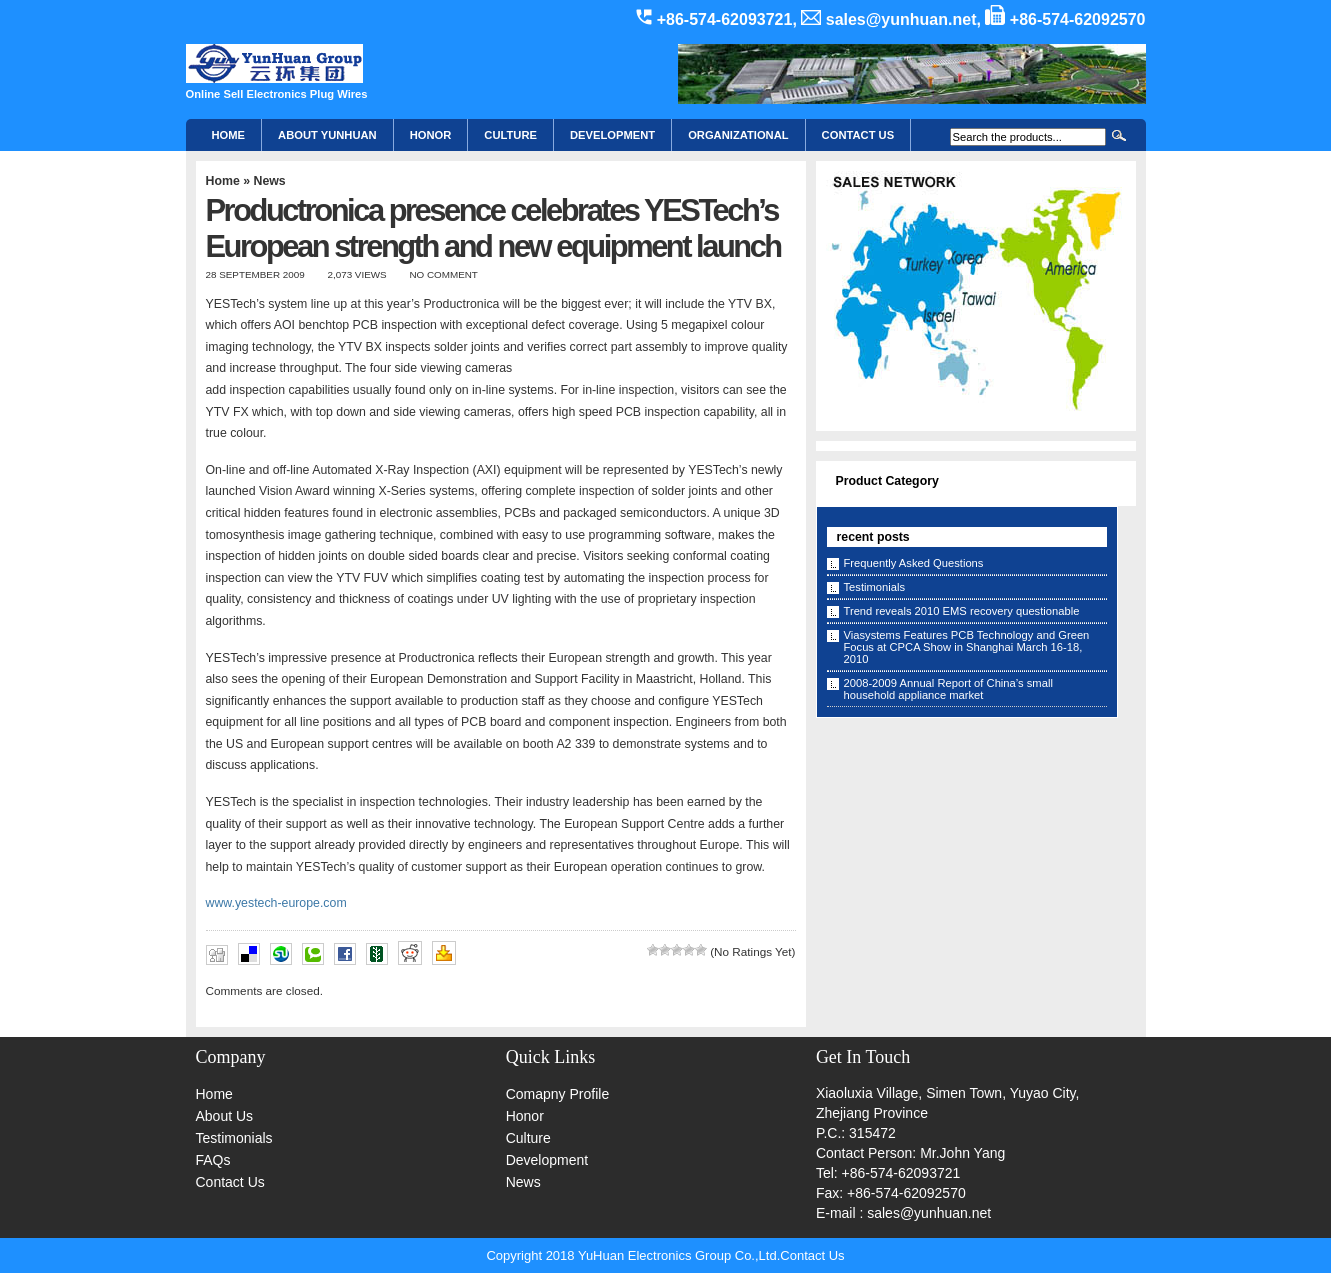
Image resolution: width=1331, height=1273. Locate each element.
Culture (510, 135)
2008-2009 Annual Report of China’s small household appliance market (948, 689)
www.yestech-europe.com (276, 903)
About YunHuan (327, 135)
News (269, 181)
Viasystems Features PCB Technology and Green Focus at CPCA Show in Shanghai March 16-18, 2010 (967, 647)
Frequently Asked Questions (914, 563)
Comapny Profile (558, 1094)
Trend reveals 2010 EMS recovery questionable (962, 611)
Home (229, 135)
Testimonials (875, 587)
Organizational (738, 135)
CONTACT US (858, 135)
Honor (525, 1116)
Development (612, 135)
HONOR (431, 135)
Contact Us (230, 1182)
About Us (225, 1116)
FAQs (213, 1160)
